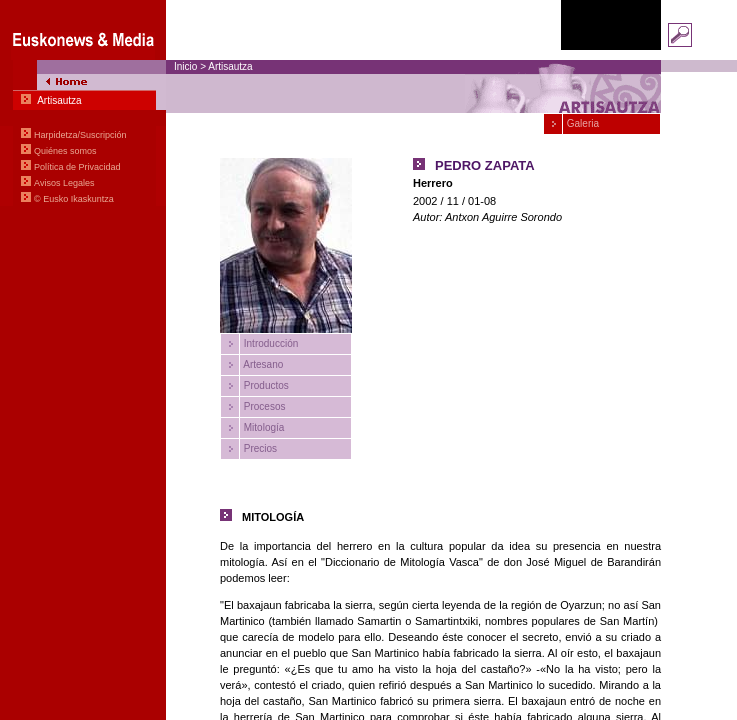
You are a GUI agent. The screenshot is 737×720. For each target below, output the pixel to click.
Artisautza (230, 66)
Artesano (262, 364)
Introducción (269, 343)
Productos (265, 385)
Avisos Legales (64, 183)
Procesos (263, 406)
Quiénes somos (65, 151)
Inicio (185, 66)
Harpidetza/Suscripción (80, 135)
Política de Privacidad (77, 167)
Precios (259, 448)
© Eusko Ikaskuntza (74, 199)
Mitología (262, 427)
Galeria (581, 123)
